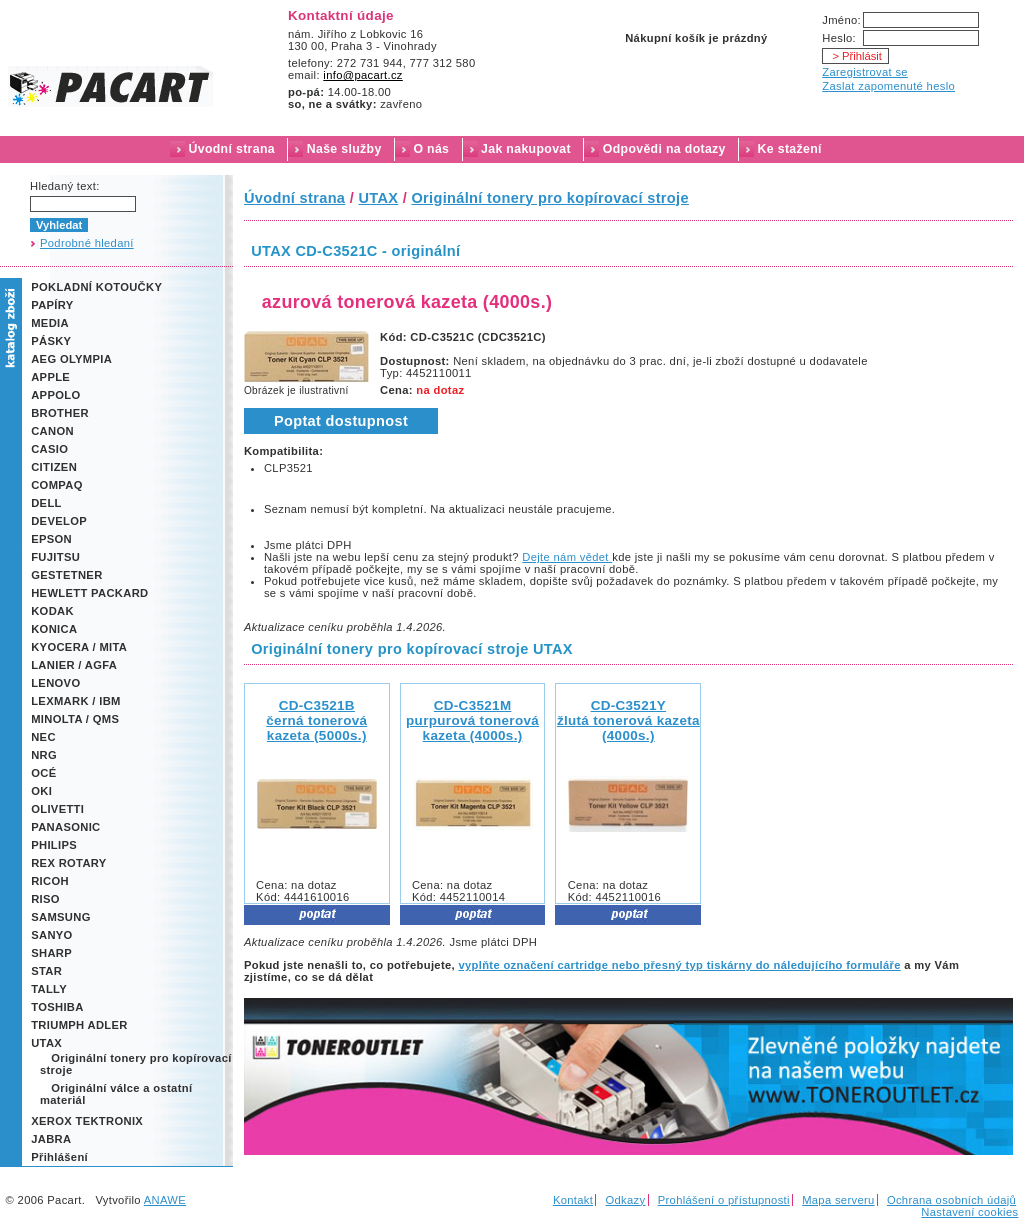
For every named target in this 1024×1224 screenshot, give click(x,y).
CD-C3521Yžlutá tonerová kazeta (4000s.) (628, 720)
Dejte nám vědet (567, 557)
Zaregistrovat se (865, 72)
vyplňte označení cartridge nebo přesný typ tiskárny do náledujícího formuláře (679, 965)
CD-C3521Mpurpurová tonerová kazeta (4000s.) (472, 720)
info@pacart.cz (363, 75)
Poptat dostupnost (341, 421)
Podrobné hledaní (87, 243)
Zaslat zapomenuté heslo (888, 86)
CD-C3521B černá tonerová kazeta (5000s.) (316, 720)
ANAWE (165, 1200)
